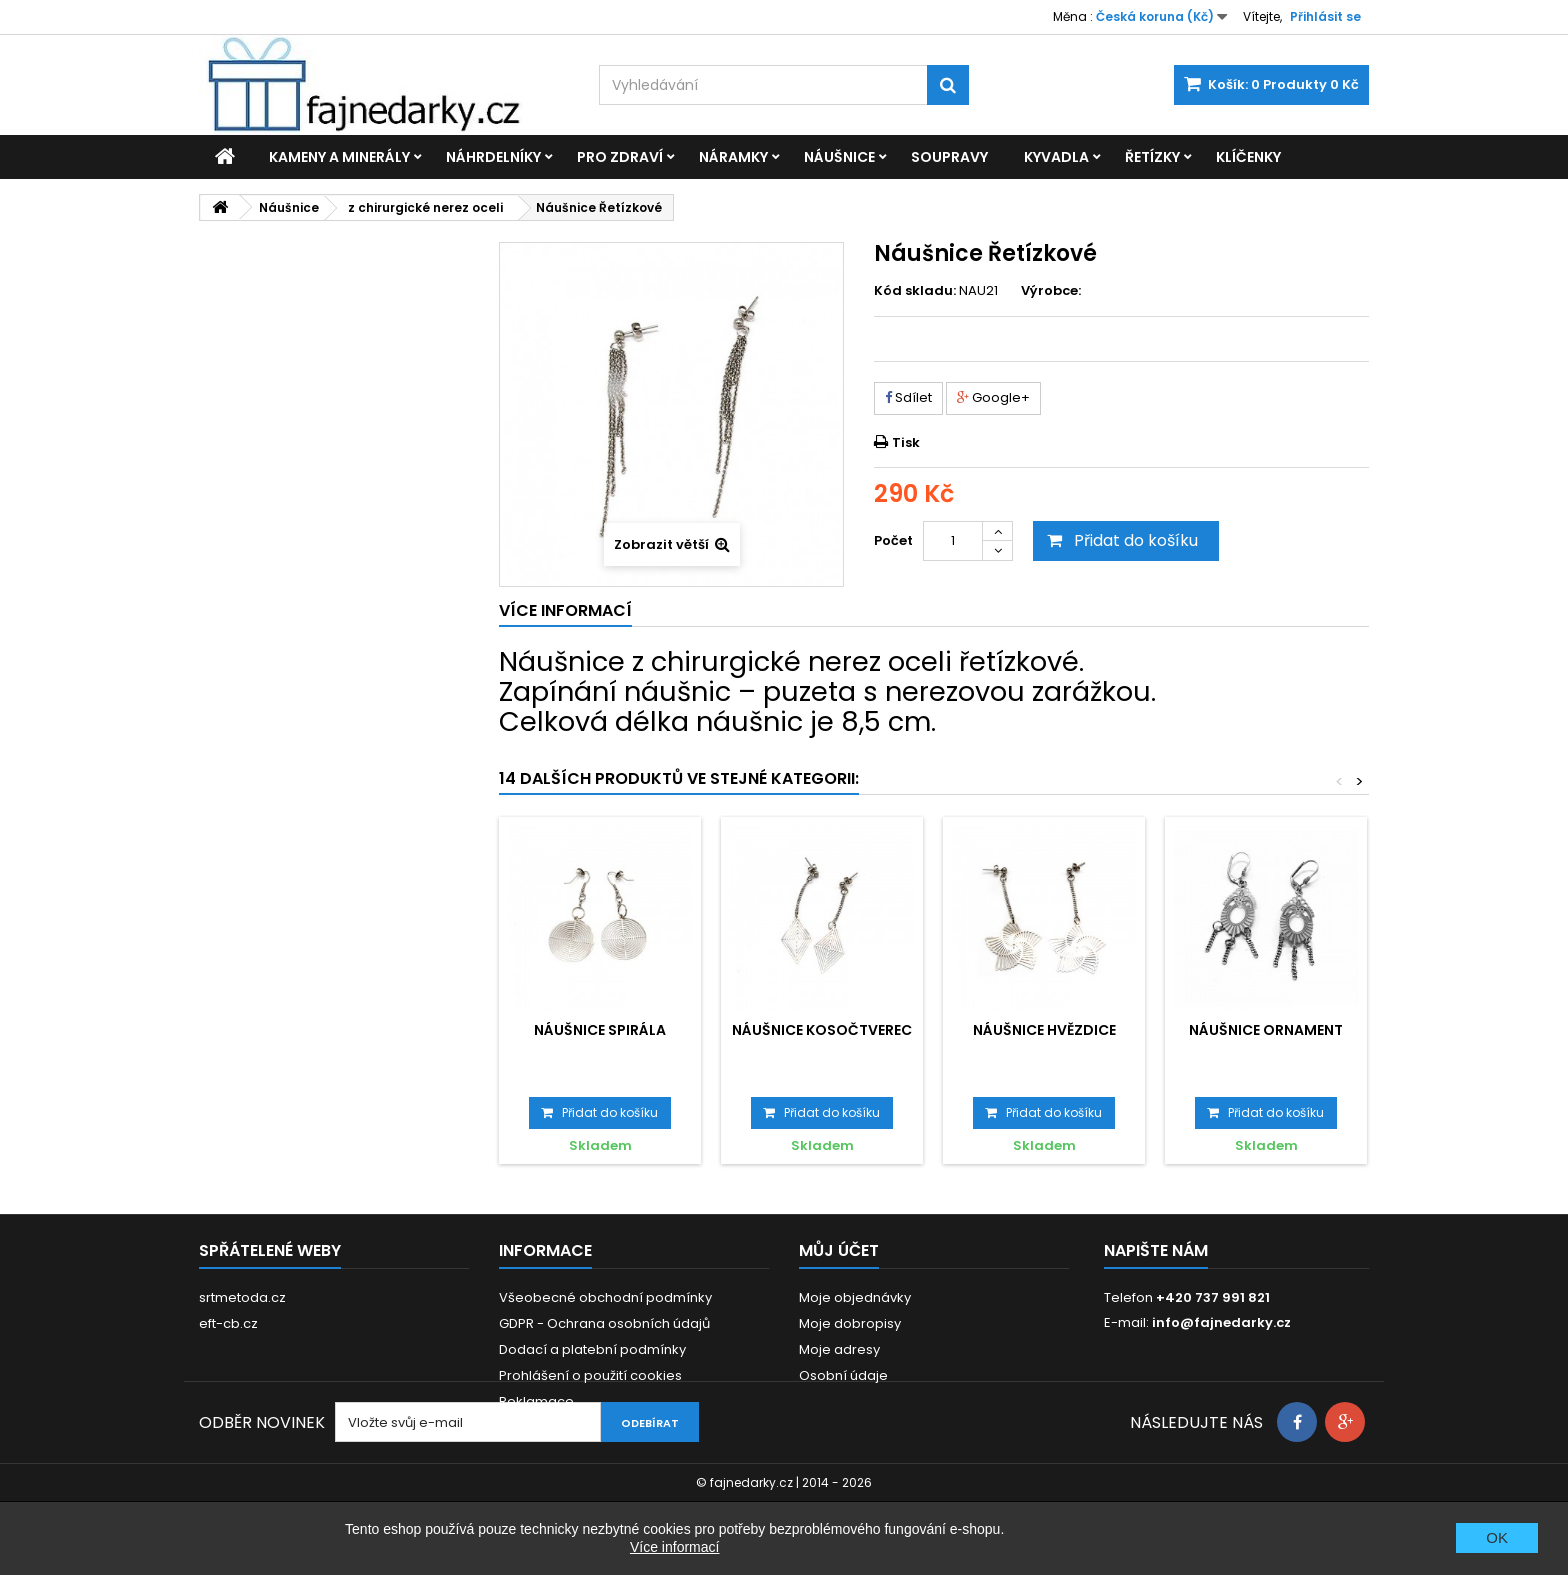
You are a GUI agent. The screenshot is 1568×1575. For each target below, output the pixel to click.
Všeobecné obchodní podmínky (605, 1297)
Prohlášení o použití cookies (590, 1375)
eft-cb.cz (228, 1323)
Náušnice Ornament (1266, 1030)
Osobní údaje (843, 1375)
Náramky (733, 157)
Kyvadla (1056, 157)
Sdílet (908, 397)
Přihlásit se (1325, 16)
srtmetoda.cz (242, 1297)
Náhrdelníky (493, 157)
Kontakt (523, 1427)
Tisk (906, 442)
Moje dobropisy (850, 1323)
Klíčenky (1248, 157)
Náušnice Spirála (600, 1030)
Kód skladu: (915, 291)
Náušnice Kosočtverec (822, 1030)
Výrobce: (1051, 291)
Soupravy (949, 157)
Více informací (674, 1547)
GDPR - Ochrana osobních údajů (604, 1323)
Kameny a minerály (339, 157)
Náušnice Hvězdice (1044, 1030)
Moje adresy (839, 1349)
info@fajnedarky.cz (1221, 1322)
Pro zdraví (620, 157)
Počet (893, 540)
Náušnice (839, 157)
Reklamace (536, 1401)
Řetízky (1152, 157)
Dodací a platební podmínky (592, 1349)
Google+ (993, 397)
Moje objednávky (855, 1297)
